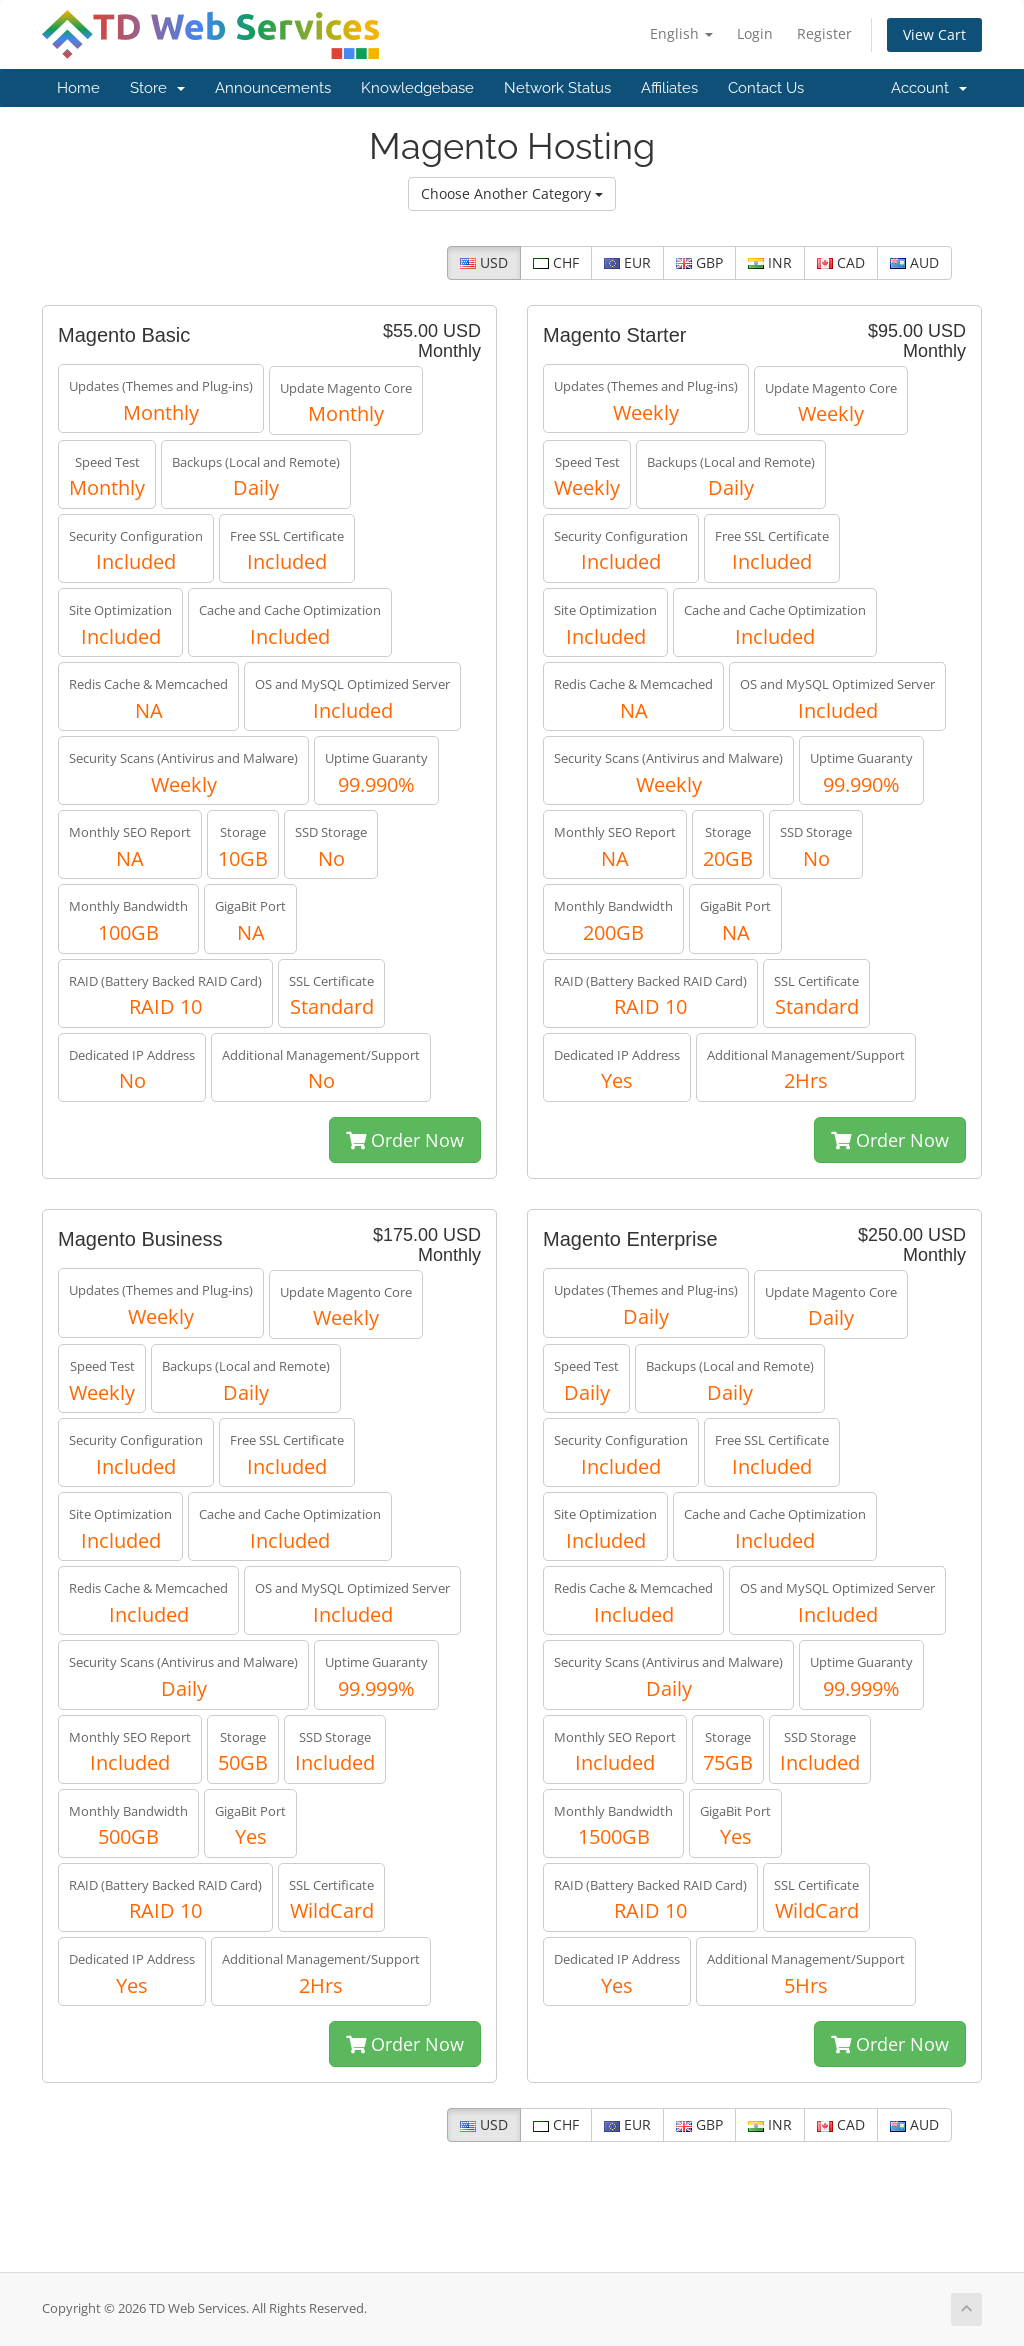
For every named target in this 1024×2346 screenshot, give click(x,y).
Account (929, 88)
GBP (699, 262)
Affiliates (669, 88)
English (681, 33)
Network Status (557, 88)
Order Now (405, 1140)
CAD (841, 262)
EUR (627, 262)
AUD (914, 262)
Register (824, 33)
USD (484, 262)
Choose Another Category (512, 193)
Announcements (273, 88)
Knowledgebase (417, 88)
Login (755, 33)
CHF (556, 262)
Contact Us (766, 88)
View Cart (934, 34)
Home (78, 88)
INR (770, 262)
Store (157, 88)
